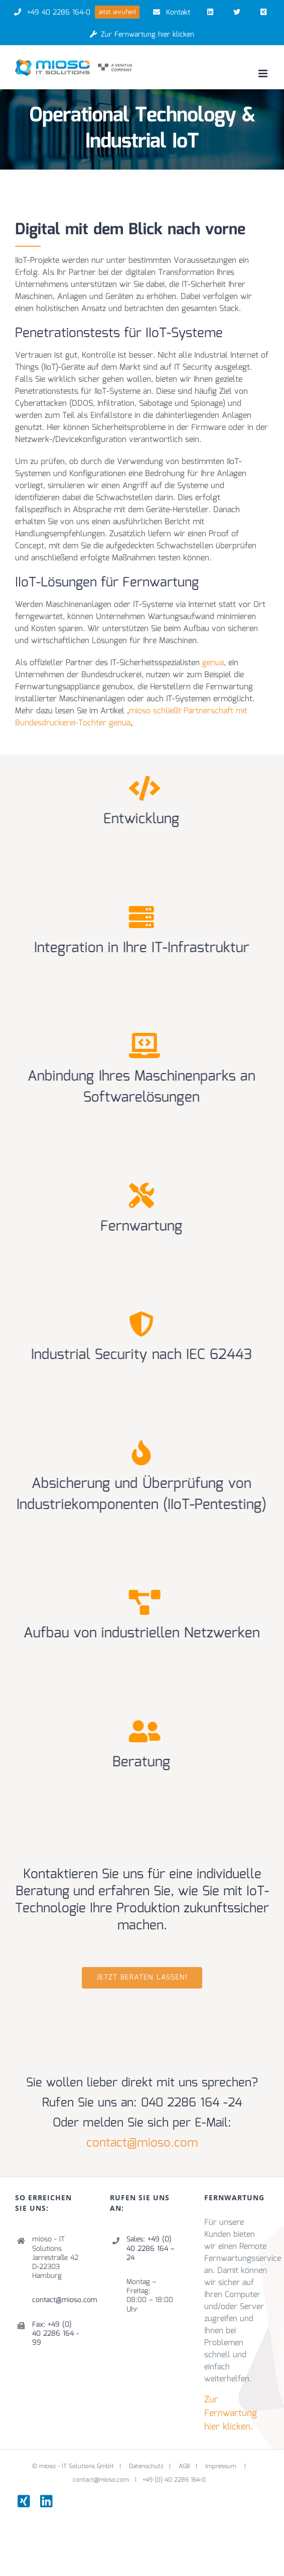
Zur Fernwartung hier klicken (142, 34)
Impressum (221, 2431)
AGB (184, 2431)
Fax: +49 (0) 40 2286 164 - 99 (55, 2298)
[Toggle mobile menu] (263, 73)
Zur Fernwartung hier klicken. (230, 2377)
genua (213, 663)
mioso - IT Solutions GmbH (76, 2431)
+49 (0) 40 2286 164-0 (174, 2444)
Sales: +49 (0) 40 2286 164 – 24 (150, 2213)
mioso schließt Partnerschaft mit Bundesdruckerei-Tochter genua (131, 717)
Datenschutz (146, 2431)
